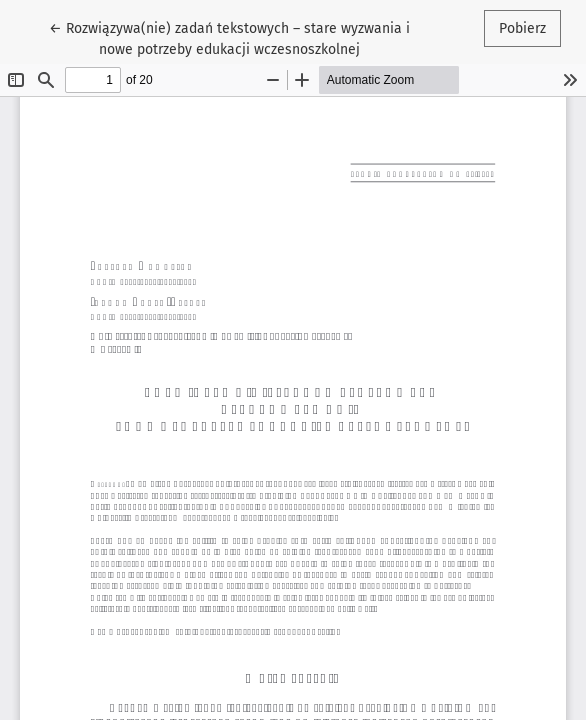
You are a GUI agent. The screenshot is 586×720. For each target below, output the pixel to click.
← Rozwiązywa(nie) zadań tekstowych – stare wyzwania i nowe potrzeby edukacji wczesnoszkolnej (229, 37)
